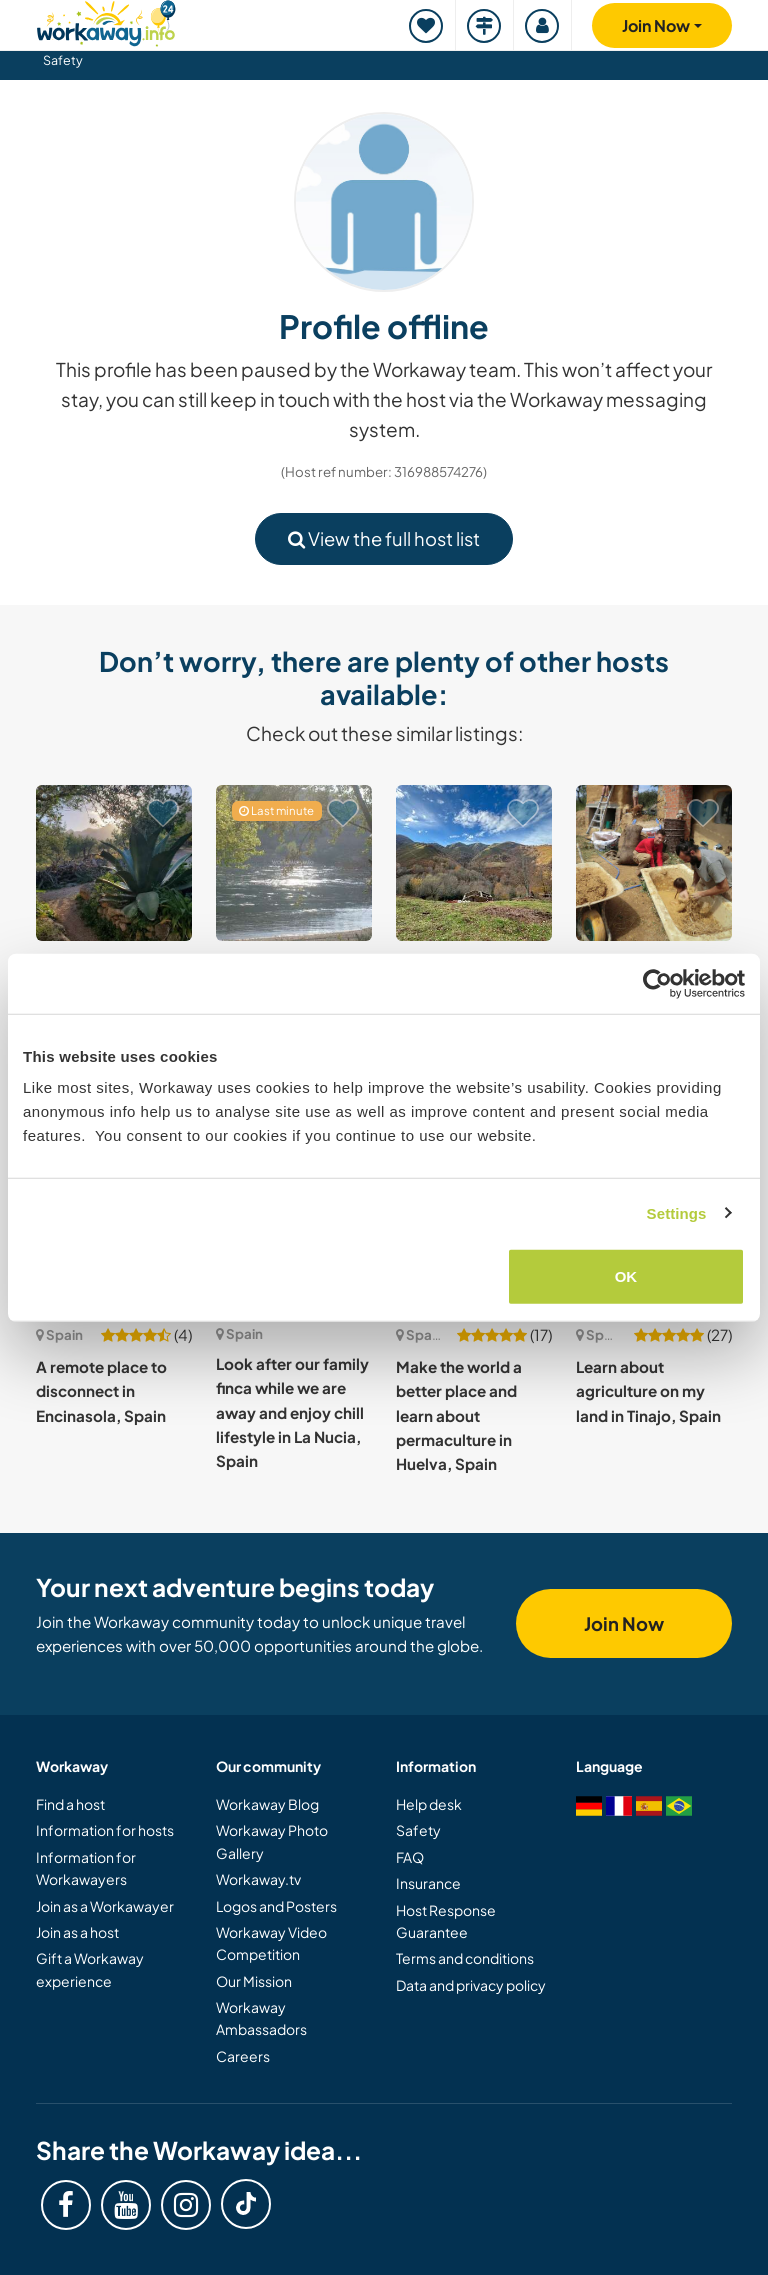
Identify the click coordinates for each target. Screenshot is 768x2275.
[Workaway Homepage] (106, 20)
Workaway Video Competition (271, 1943)
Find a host (70, 1804)
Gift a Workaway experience (90, 1969)
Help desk (429, 1804)
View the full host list (384, 538)
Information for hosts (105, 1830)
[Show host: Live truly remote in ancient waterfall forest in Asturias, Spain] (474, 863)
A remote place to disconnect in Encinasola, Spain (101, 1391)
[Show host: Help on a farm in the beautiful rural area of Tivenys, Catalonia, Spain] (294, 863)
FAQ (410, 1857)
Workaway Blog (267, 1804)
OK (626, 1276)
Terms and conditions (465, 1958)
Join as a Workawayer (105, 1906)
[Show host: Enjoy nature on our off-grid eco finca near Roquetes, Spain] (114, 863)
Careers (243, 2056)
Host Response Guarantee (446, 1921)
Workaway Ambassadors (261, 2018)
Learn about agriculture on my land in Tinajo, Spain (648, 1391)
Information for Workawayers (86, 1868)
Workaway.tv (258, 1879)
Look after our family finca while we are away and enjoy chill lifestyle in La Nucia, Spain (292, 1412)
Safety (63, 60)
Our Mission (254, 1981)
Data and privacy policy (471, 1985)
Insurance (428, 1883)
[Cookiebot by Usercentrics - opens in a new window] (657, 983)
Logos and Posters (276, 1906)
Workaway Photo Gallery (272, 1841)
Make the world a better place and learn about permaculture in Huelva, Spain (459, 1415)
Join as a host (77, 1932)
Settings (677, 1212)
